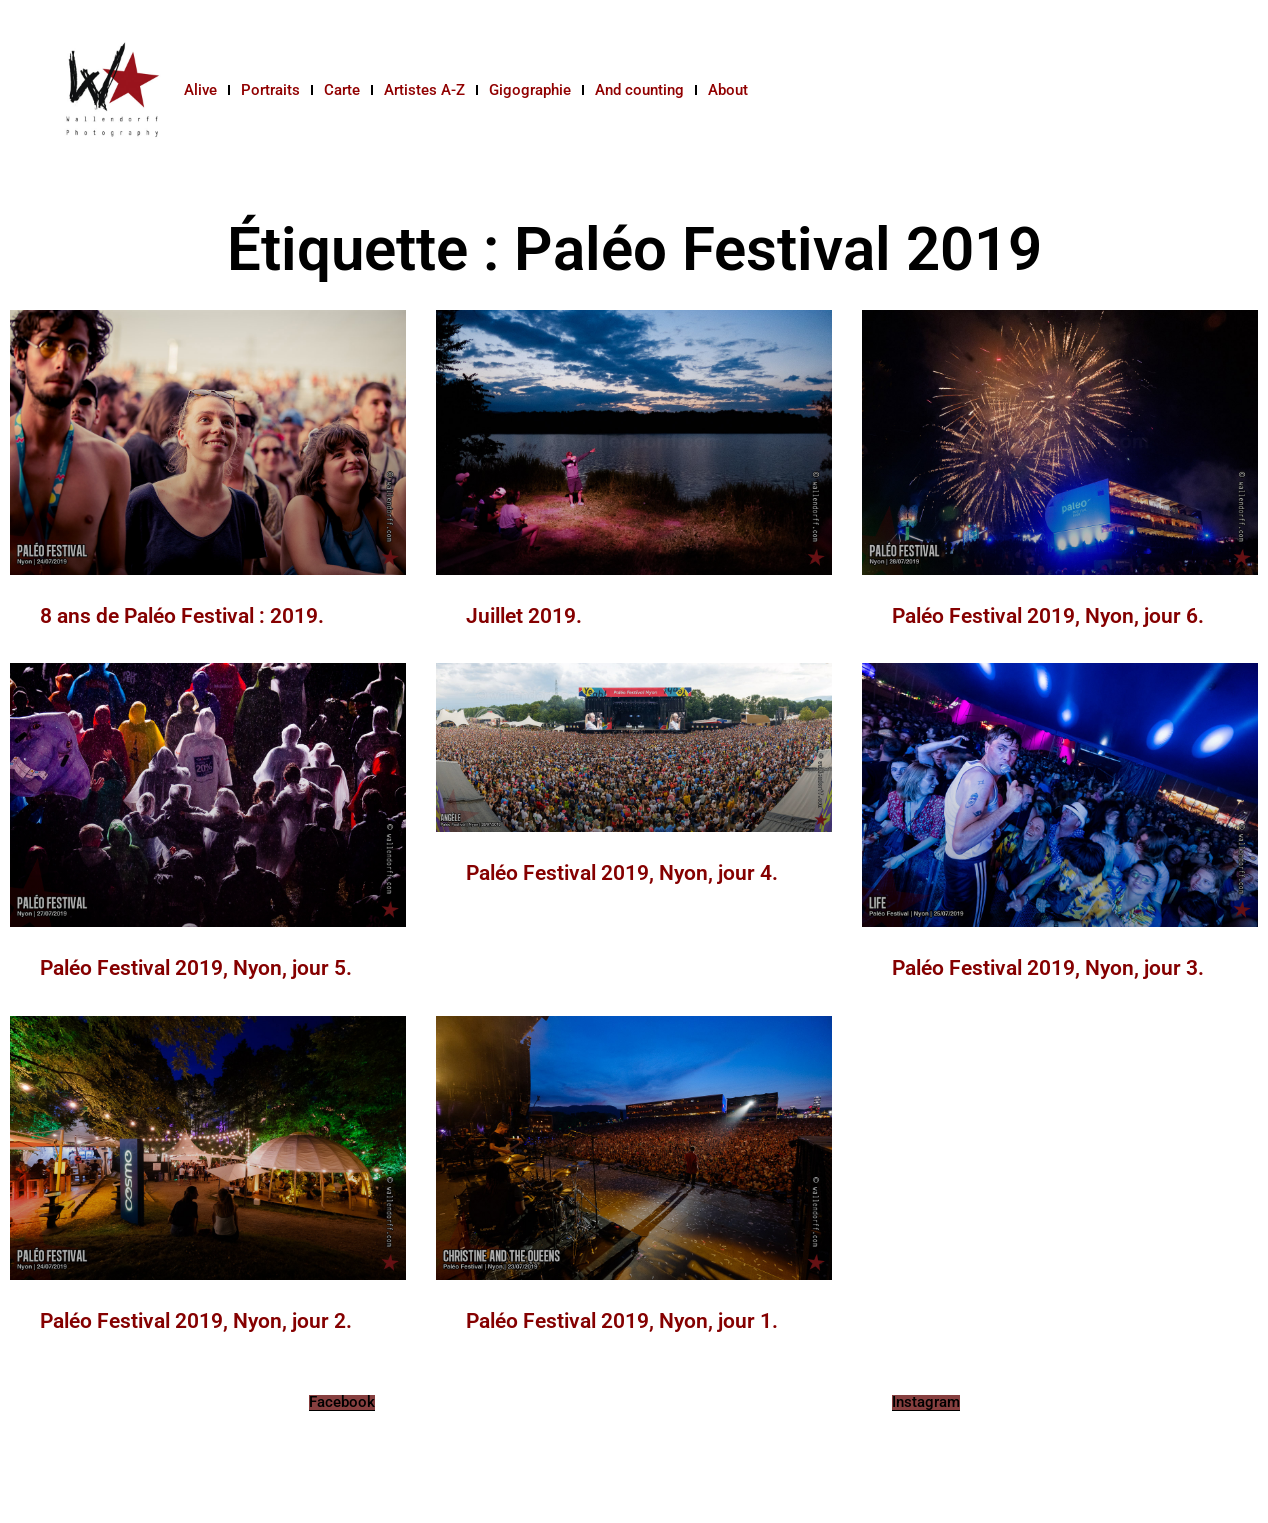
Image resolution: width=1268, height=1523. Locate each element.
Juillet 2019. (524, 616)
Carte (342, 90)
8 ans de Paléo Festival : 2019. (182, 616)
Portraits (270, 90)
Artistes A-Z (424, 90)
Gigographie (530, 90)
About (728, 90)
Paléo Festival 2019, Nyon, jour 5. (196, 968)
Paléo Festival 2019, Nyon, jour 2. (196, 1321)
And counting (639, 90)
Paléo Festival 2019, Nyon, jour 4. (622, 873)
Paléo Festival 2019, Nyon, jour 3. (1048, 968)
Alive (200, 90)
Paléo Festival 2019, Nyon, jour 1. (622, 1321)
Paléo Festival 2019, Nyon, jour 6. (1048, 616)
